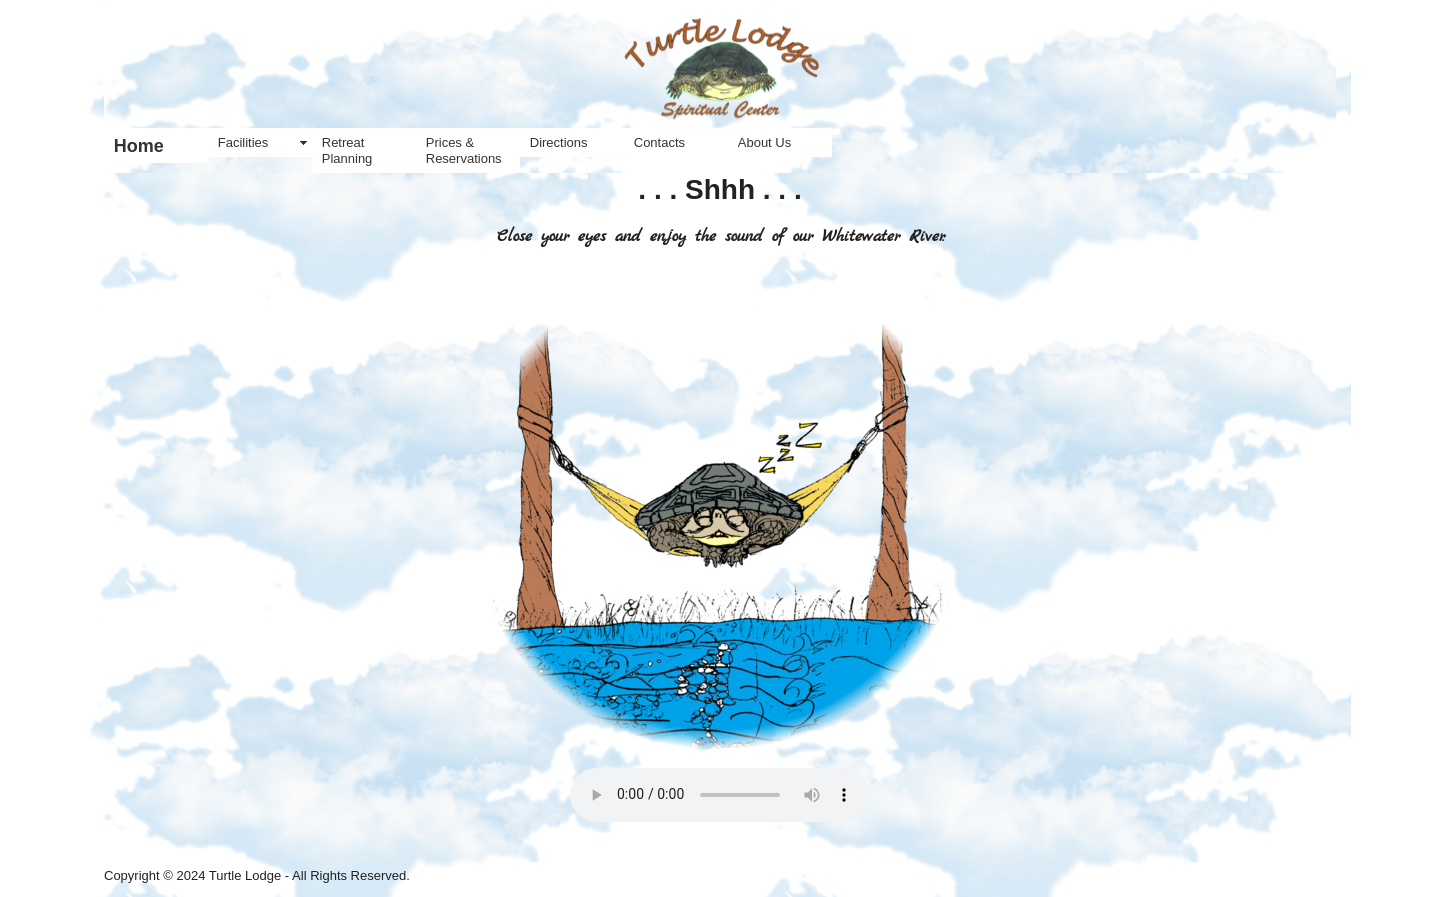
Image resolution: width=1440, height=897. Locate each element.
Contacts (659, 142)
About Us (764, 142)
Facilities (243, 142)
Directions (559, 142)
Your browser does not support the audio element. (720, 795)
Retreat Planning (347, 150)
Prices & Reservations (464, 150)
